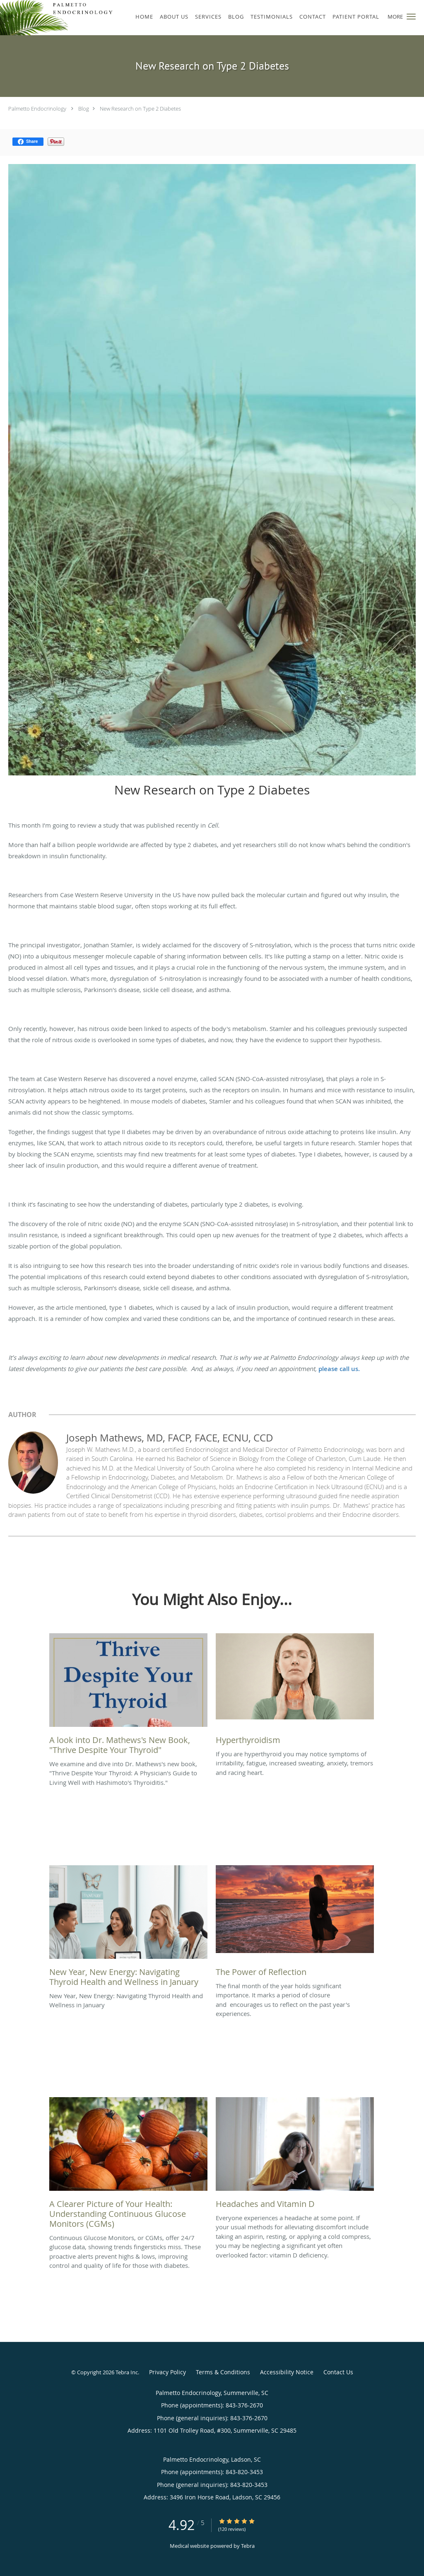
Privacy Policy (167, 2372)
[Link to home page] (57, 17)
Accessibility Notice (286, 2372)
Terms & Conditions (223, 2372)
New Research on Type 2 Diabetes (140, 108)
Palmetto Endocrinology (37, 108)
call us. (350, 1368)
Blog (83, 108)
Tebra (248, 2545)
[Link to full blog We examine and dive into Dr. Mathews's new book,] (128, 1696)
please (329, 1368)
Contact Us (338, 2372)
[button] (411, 16)
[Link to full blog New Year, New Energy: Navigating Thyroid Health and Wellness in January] (128, 1928)
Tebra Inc (127, 2372)
